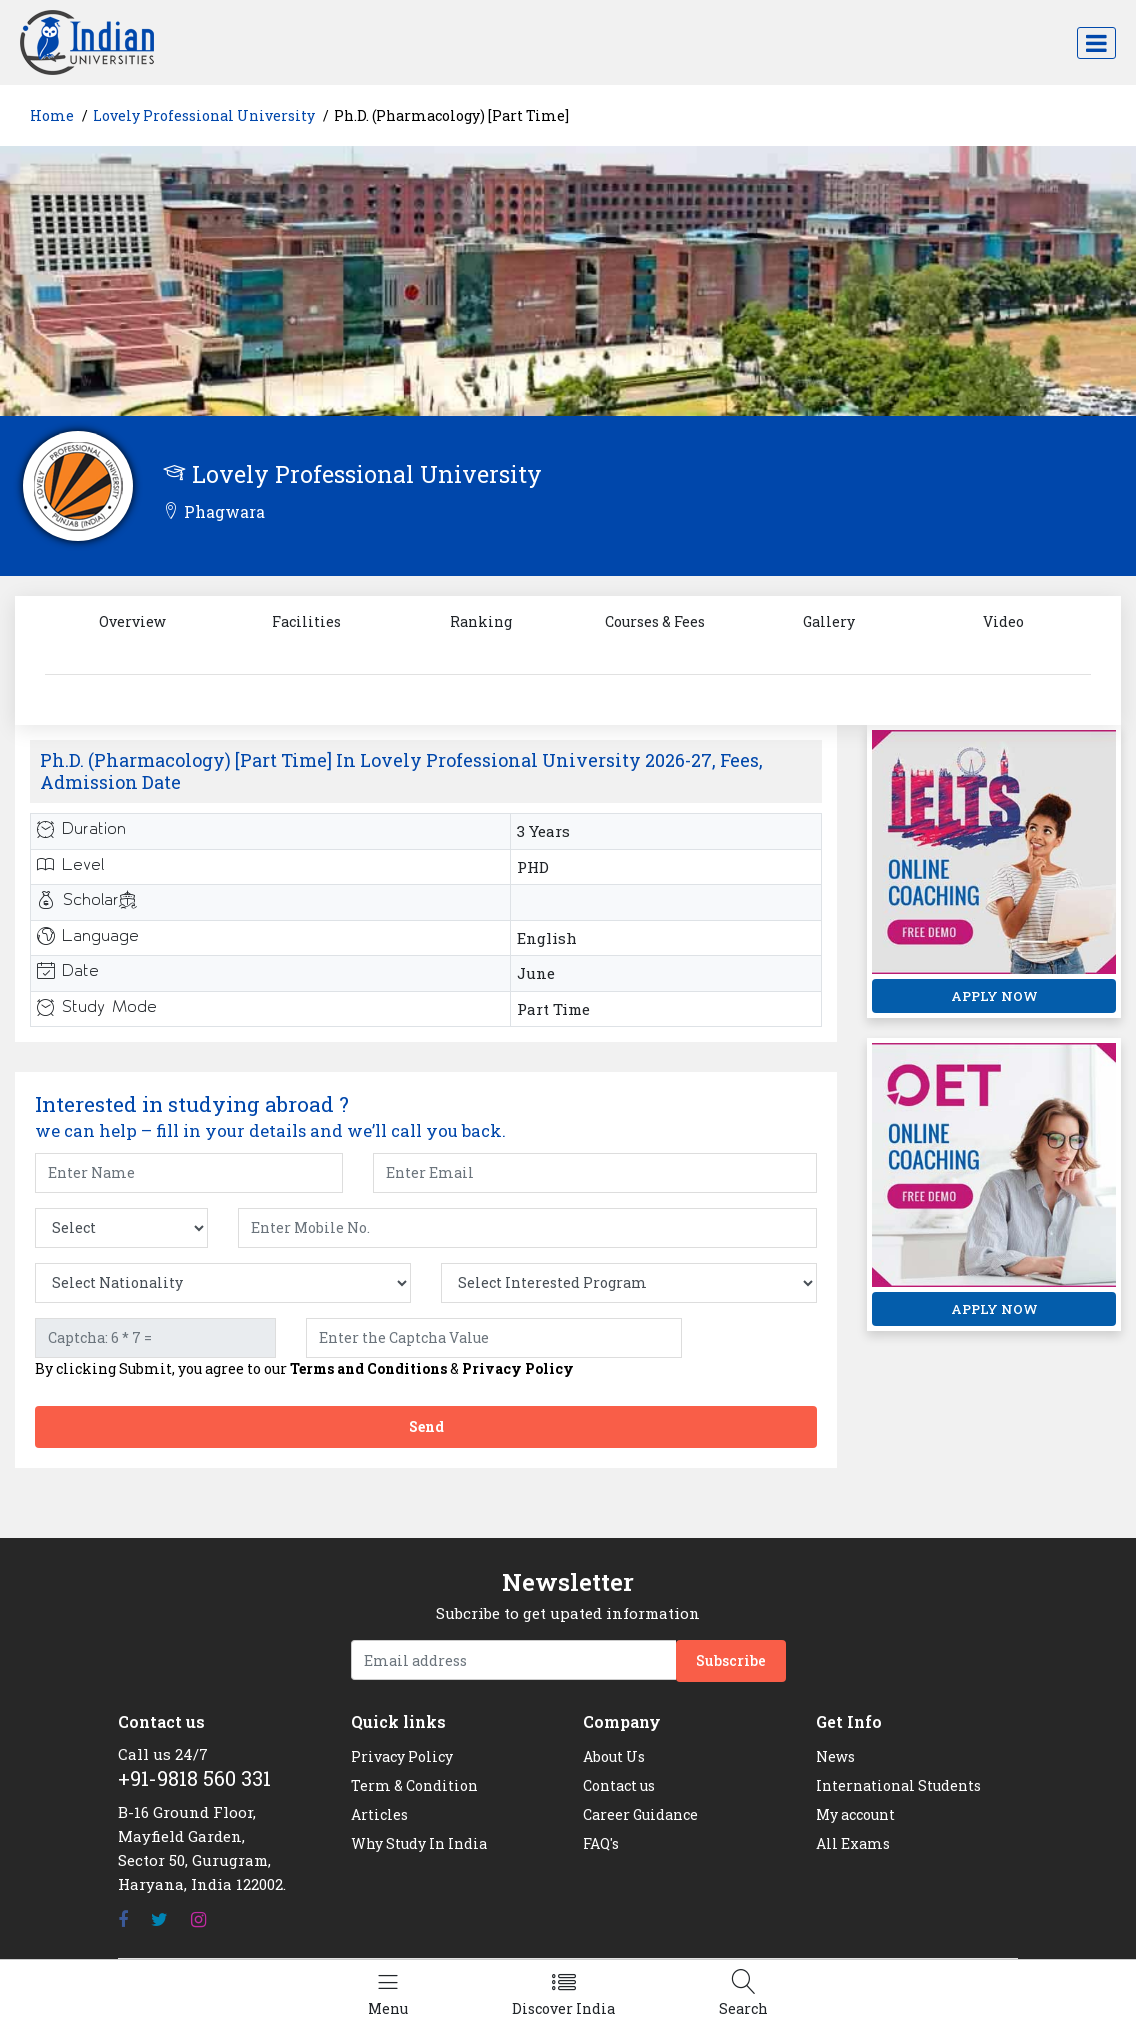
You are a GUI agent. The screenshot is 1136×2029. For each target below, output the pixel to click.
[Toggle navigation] (1096, 43)
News (835, 1756)
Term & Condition (414, 1785)
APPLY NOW (994, 996)
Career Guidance (640, 1814)
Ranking (481, 621)
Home (52, 115)
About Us (614, 1756)
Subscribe (731, 1660)
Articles (379, 1814)
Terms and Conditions (368, 1368)
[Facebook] (123, 1919)
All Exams (853, 1843)
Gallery (829, 621)
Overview (132, 621)
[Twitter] (159, 1919)
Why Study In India (419, 1843)
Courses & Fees (655, 621)
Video (1003, 621)
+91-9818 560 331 (194, 1778)
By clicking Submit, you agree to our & (304, 1369)
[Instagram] (198, 1919)
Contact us (619, 1785)
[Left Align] (388, 1994)
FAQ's (601, 1843)
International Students (898, 1785)
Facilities (306, 621)
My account (855, 1814)
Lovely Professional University (204, 115)
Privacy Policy (518, 1368)
